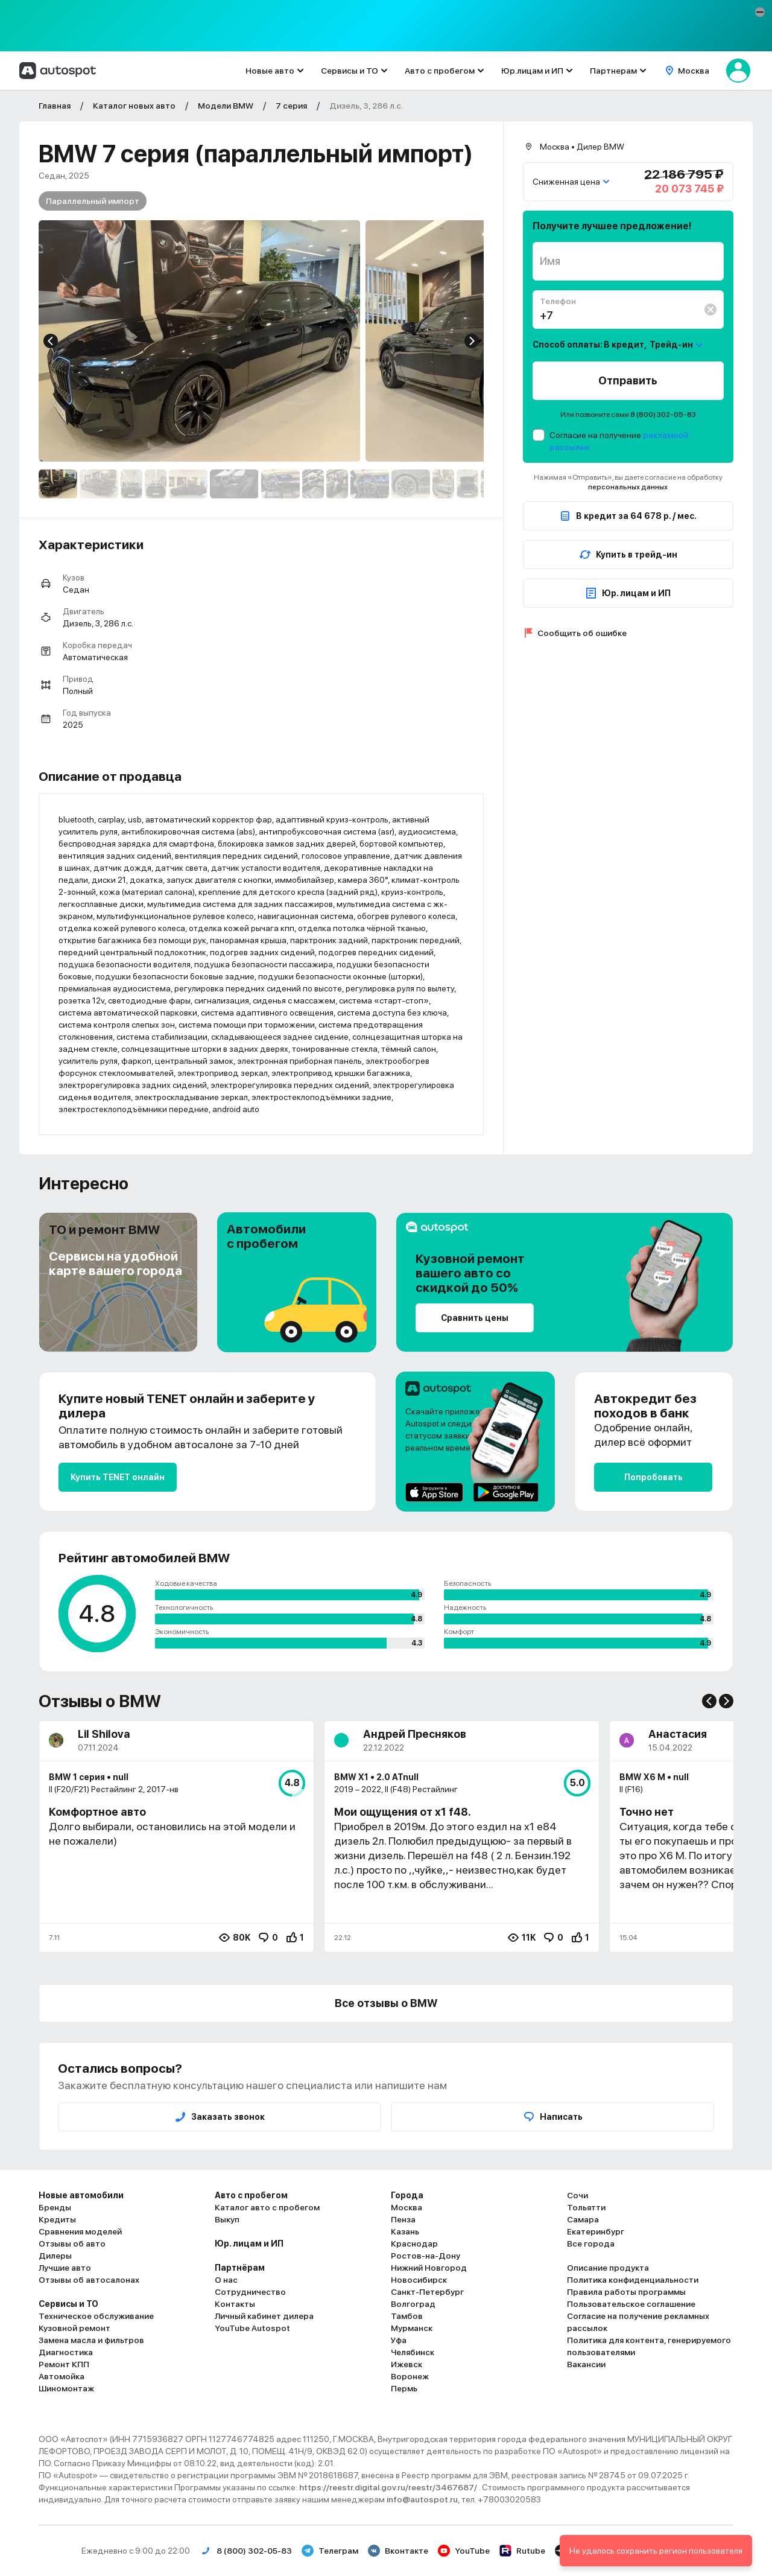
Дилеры (55, 2255)
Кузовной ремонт (74, 2328)
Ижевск (406, 2364)
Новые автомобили (81, 2195)
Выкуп (227, 2219)
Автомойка (61, 2376)
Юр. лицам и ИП (628, 593)
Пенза (403, 2219)
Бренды (55, 2207)
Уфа (399, 2340)
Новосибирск (419, 2280)
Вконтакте (398, 2551)
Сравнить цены (474, 1318)
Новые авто (269, 70)
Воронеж (410, 2376)
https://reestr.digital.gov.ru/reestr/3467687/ (389, 2487)
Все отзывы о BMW (386, 2003)
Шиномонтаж (66, 2388)
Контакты (235, 2304)
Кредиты (57, 2219)
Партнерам (613, 70)
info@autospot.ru (422, 2499)
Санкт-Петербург (427, 2292)
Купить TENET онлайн (118, 1477)
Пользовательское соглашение (631, 2304)
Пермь (404, 2388)
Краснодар (414, 2243)
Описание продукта (608, 2267)
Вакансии (586, 2364)
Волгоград (413, 2304)
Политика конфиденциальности (632, 2280)
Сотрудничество (250, 2292)
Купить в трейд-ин (628, 555)
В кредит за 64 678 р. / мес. (628, 516)
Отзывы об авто (72, 2243)
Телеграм (330, 2551)
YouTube (464, 2551)
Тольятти (586, 2207)
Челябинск (412, 2352)
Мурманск (411, 2328)
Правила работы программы (626, 2292)
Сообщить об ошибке (582, 633)
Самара (583, 2219)
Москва (406, 2207)
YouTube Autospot (252, 2328)
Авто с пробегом (440, 70)
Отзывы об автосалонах (89, 2280)
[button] (760, 12)
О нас (226, 2280)
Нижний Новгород (429, 2267)
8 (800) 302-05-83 (663, 414)
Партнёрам (240, 2267)
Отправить (627, 380)
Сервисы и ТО (349, 70)
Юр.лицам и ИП (532, 70)
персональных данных (628, 487)
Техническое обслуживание (96, 2316)
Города (407, 2195)
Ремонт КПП (64, 2364)
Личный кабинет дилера (264, 2316)
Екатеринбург (595, 2231)
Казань (405, 2231)
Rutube (522, 2551)
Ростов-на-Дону (425, 2255)
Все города (591, 2243)
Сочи (577, 2195)
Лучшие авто (65, 2267)
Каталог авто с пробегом (267, 2207)
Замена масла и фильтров (91, 2340)
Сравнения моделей (80, 2231)
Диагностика (66, 2352)
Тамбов (407, 2316)
